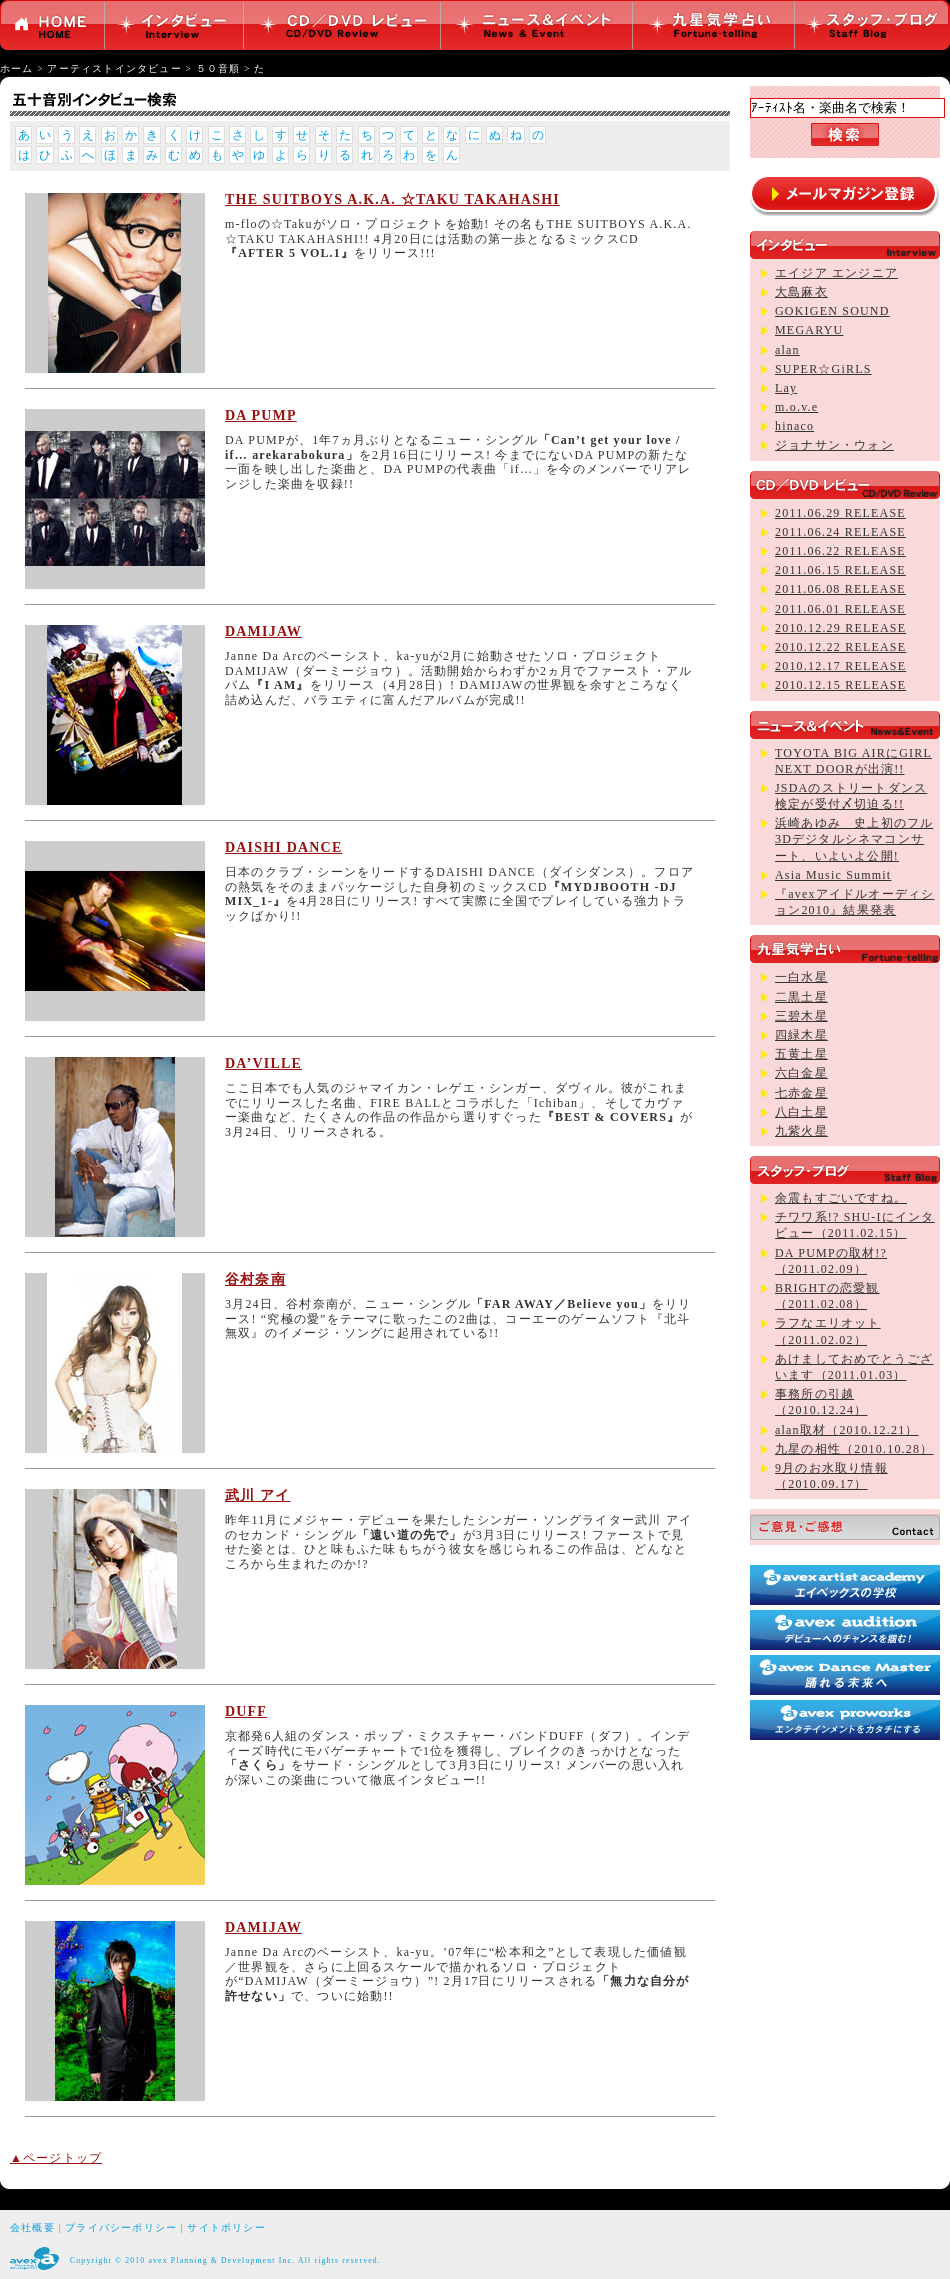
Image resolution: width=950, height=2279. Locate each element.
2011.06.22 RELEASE (840, 551)
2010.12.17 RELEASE (840, 666)
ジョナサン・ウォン (834, 445)
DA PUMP (261, 415)
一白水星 (801, 977)
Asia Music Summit (833, 875)
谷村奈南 (255, 1279)
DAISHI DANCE (283, 847)
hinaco (794, 426)
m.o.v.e (796, 407)
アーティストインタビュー (114, 68)
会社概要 (32, 2227)
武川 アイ (258, 1495)
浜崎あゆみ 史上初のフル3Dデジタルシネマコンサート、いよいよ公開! (854, 839)
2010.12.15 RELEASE (840, 685)
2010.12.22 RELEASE (840, 647)
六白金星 (801, 1073)
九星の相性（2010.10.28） (854, 1449)
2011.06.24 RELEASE (840, 532)
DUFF (246, 1711)
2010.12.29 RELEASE (840, 628)
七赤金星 (801, 1093)
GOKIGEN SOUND (832, 311)
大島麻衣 (801, 292)
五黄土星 (801, 1054)
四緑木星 (801, 1035)
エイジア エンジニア (836, 273)
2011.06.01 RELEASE (840, 609)
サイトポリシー (226, 2227)
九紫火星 (801, 1131)
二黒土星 (801, 997)
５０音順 (218, 68)
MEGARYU (809, 330)
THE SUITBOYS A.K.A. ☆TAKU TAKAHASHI (392, 199)
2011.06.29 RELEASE (840, 513)
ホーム (17, 68)
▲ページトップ (56, 2158)
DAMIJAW (263, 631)
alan (787, 350)
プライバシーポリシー (121, 2227)
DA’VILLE (263, 1063)
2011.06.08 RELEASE (840, 589)
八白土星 (801, 1112)
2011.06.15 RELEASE (840, 570)
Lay (786, 388)
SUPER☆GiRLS (823, 369)
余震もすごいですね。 (841, 1198)
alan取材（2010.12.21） (847, 1430)
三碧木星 (801, 1016)
